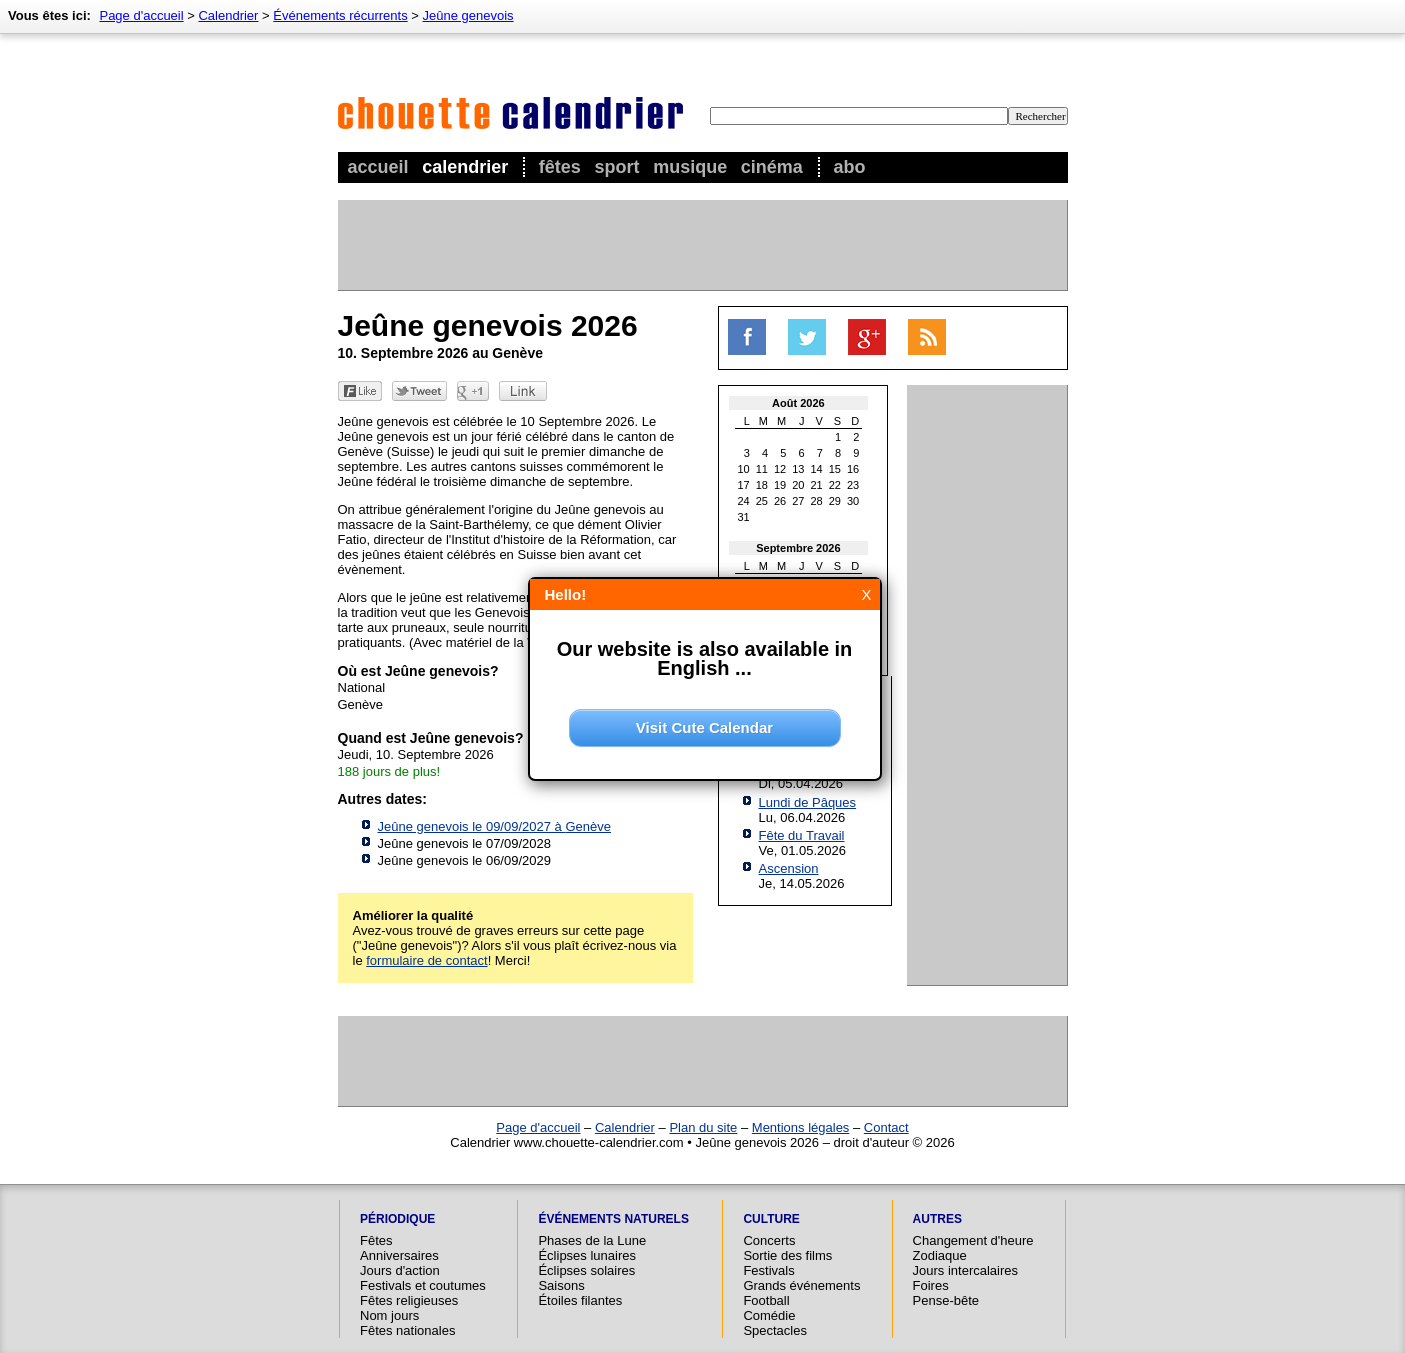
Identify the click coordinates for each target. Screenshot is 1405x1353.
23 (853, 485)
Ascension (789, 868)
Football (766, 1300)
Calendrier (465, 167)
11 (762, 469)
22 (835, 485)
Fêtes (560, 167)
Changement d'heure (973, 1240)
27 (798, 501)
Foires (931, 1285)
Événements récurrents (340, 15)
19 (780, 485)
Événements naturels (613, 1219)
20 (798, 485)
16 (853, 469)
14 (817, 469)
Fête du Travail (802, 835)
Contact (886, 1127)
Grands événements (801, 1285)
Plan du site (703, 1127)
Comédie (769, 1315)
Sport (617, 167)
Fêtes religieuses (409, 1300)
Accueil (378, 167)
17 (744, 485)
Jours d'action (400, 1270)
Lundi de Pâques (808, 802)
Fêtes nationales (407, 1330)
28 (817, 501)
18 (762, 485)
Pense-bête (946, 1300)
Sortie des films (787, 1255)
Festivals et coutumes (423, 1285)
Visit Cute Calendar (704, 727)
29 (835, 501)
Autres (937, 1219)
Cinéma (772, 167)
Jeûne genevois (468, 15)
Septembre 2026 (798, 548)
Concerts (769, 1240)
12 (780, 469)
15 (835, 469)
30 (853, 501)
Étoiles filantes (580, 1300)
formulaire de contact (426, 960)
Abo (849, 167)
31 (744, 517)
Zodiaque (940, 1255)
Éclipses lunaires (587, 1255)
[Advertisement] (702, 245)
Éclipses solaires (586, 1270)
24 (744, 501)
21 (817, 485)
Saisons (561, 1285)
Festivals (768, 1270)
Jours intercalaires (966, 1270)
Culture (771, 1219)
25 (762, 501)
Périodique (397, 1219)
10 (744, 469)
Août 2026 (798, 403)
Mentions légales (801, 1127)
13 (798, 469)
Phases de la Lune (592, 1240)
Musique (690, 167)
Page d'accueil (141, 15)
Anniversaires (399, 1255)
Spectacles (775, 1330)
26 (780, 501)
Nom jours (389, 1315)
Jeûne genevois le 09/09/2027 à (494, 826)
